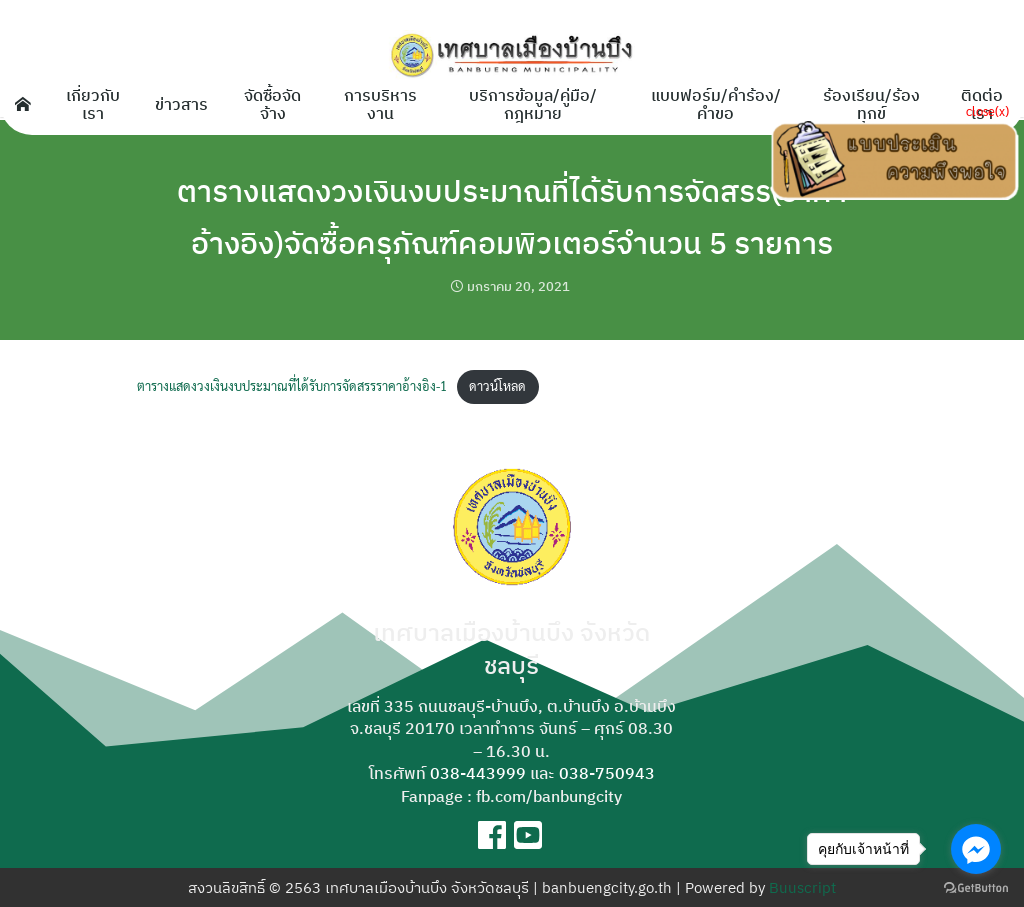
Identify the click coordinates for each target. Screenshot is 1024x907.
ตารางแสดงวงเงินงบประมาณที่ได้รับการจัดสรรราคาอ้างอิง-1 (292, 385)
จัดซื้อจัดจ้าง (272, 104)
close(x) (987, 110)
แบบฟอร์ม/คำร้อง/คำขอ (716, 104)
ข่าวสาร (181, 104)
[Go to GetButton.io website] (976, 887)
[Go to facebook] (976, 849)
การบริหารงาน (380, 104)
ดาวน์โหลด (497, 385)
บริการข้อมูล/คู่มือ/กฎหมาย (533, 104)
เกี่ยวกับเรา (93, 104)
